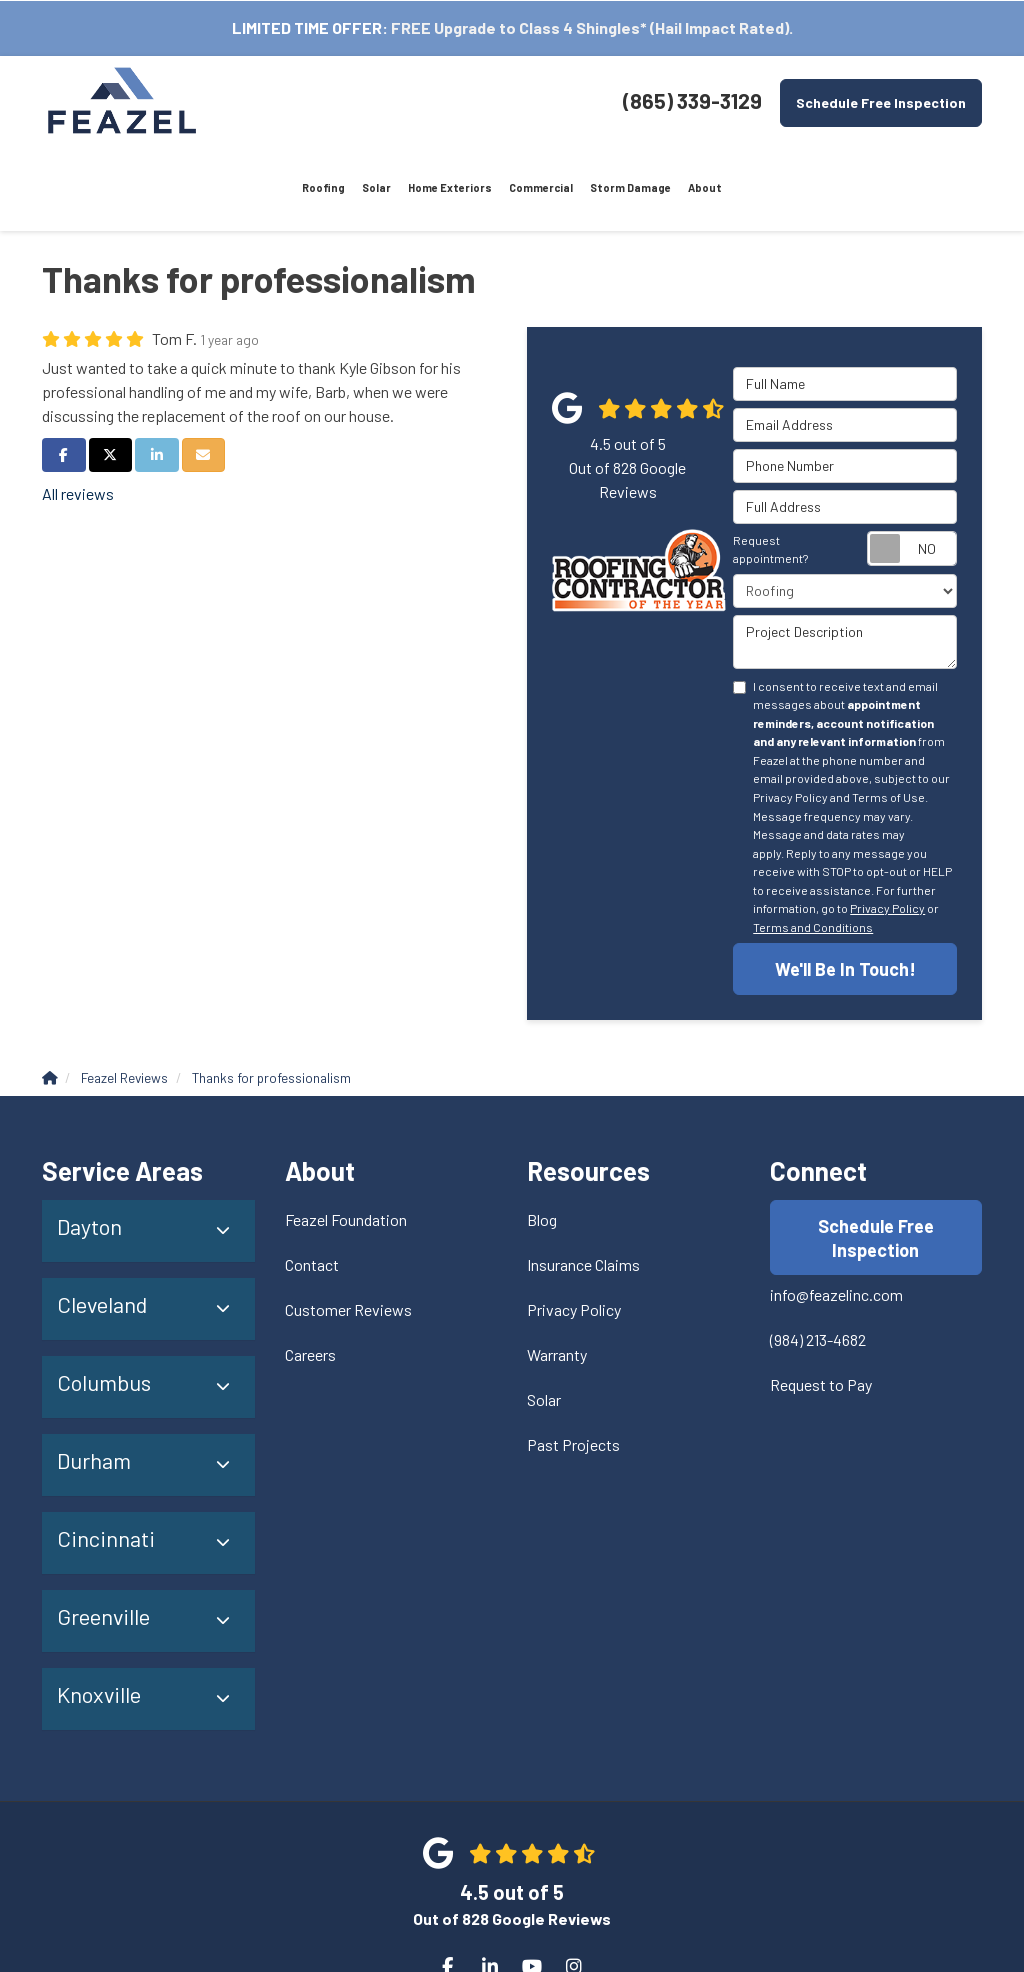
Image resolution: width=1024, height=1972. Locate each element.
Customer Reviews (348, 1225)
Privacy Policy (887, 823)
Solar (544, 1315)
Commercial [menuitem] (438, 101)
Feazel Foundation (346, 1135)
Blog (542, 1135)
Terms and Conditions (813, 842)
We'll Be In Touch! (845, 884)
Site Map (556, 1911)
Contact (312, 1180)
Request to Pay (821, 1301)
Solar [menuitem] (293, 101)
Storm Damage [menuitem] (518, 101)
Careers (310, 1270)
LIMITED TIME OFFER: (310, 27)
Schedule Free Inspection (881, 102)
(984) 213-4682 (818, 1256)
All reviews (78, 408)
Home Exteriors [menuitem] (358, 101)
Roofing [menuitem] (245, 101)
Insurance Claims (583, 1180)
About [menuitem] (584, 101)
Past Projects (573, 1360)
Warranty (557, 1270)
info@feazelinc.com (836, 1211)
